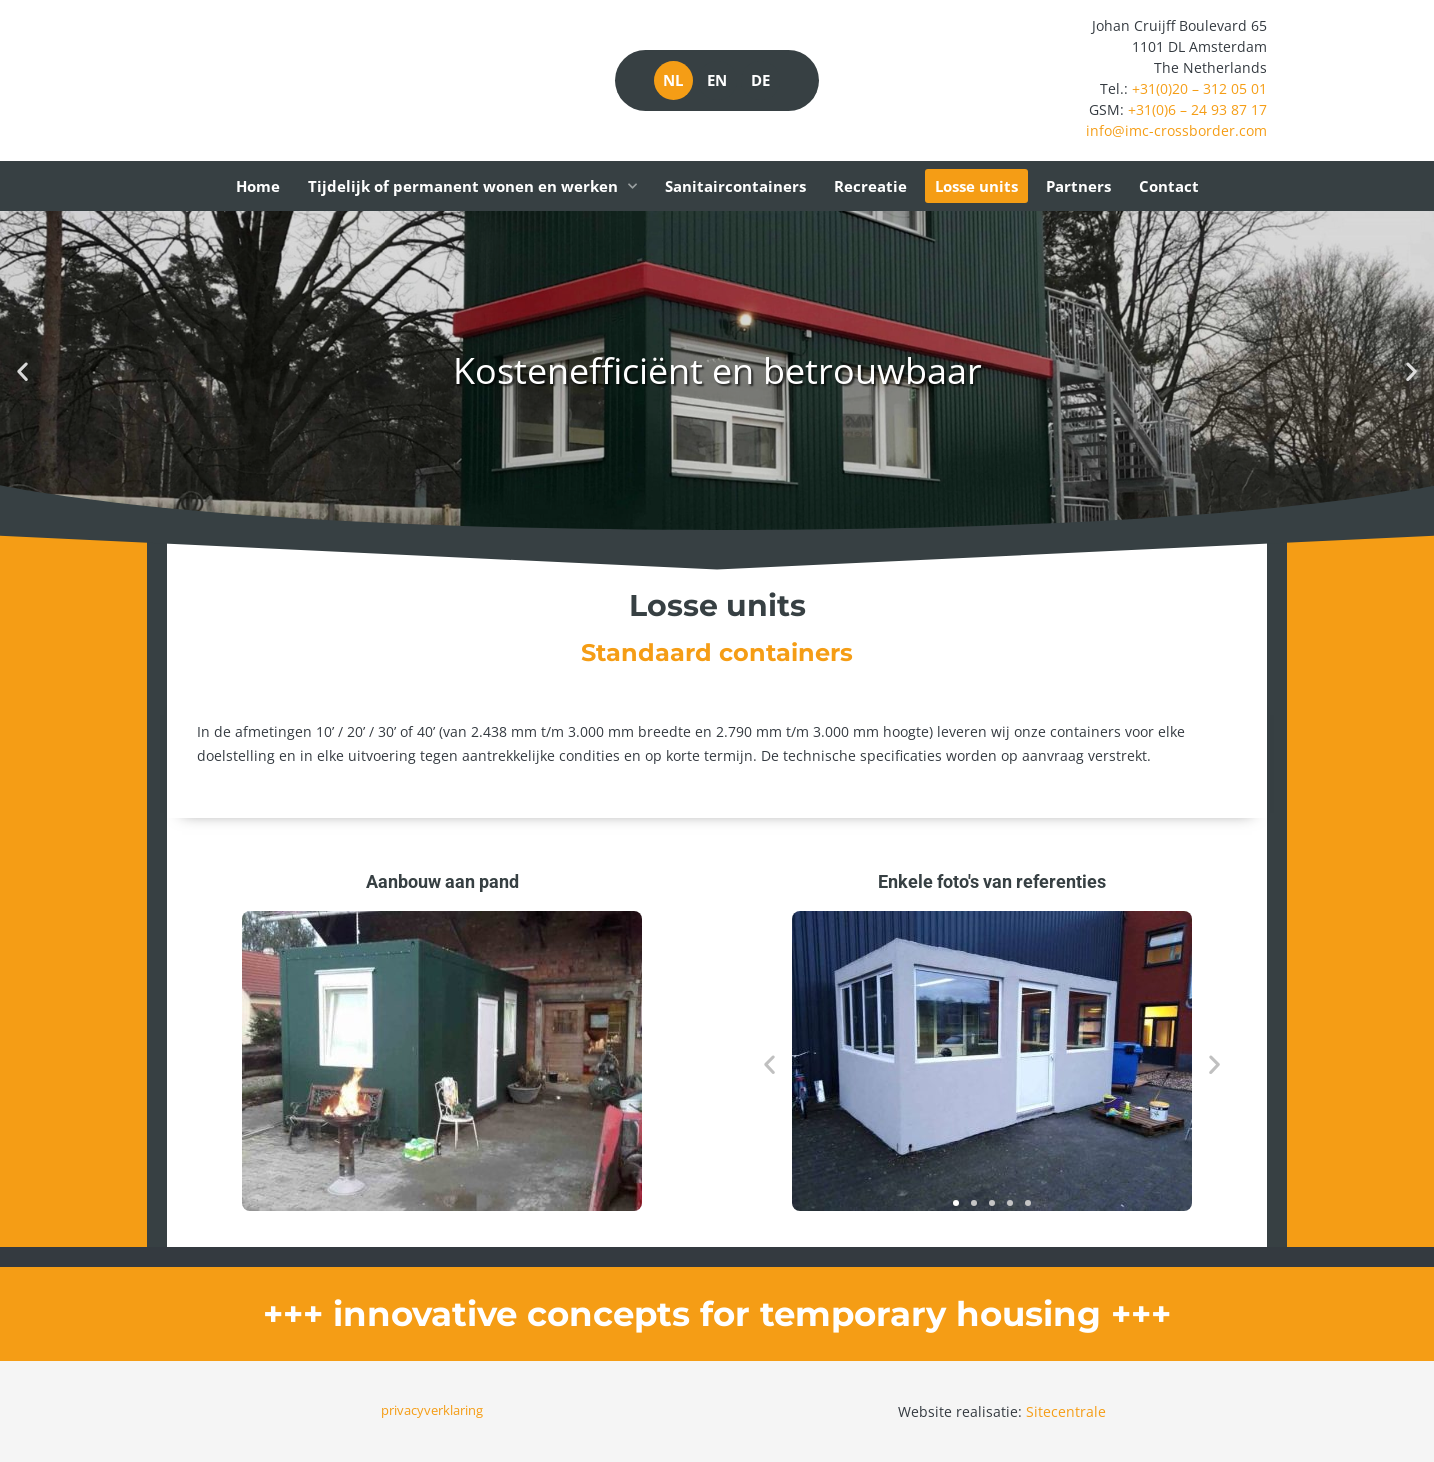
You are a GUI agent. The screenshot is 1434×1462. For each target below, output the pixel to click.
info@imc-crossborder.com (1176, 130)
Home (258, 186)
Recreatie (870, 186)
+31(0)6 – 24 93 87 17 (1197, 109)
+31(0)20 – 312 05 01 (1199, 88)
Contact (1169, 186)
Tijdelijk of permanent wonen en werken (472, 186)
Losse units (976, 186)
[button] (22, 371)
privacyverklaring (432, 1410)
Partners (1078, 186)
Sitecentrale (1066, 1411)
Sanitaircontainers (735, 186)
